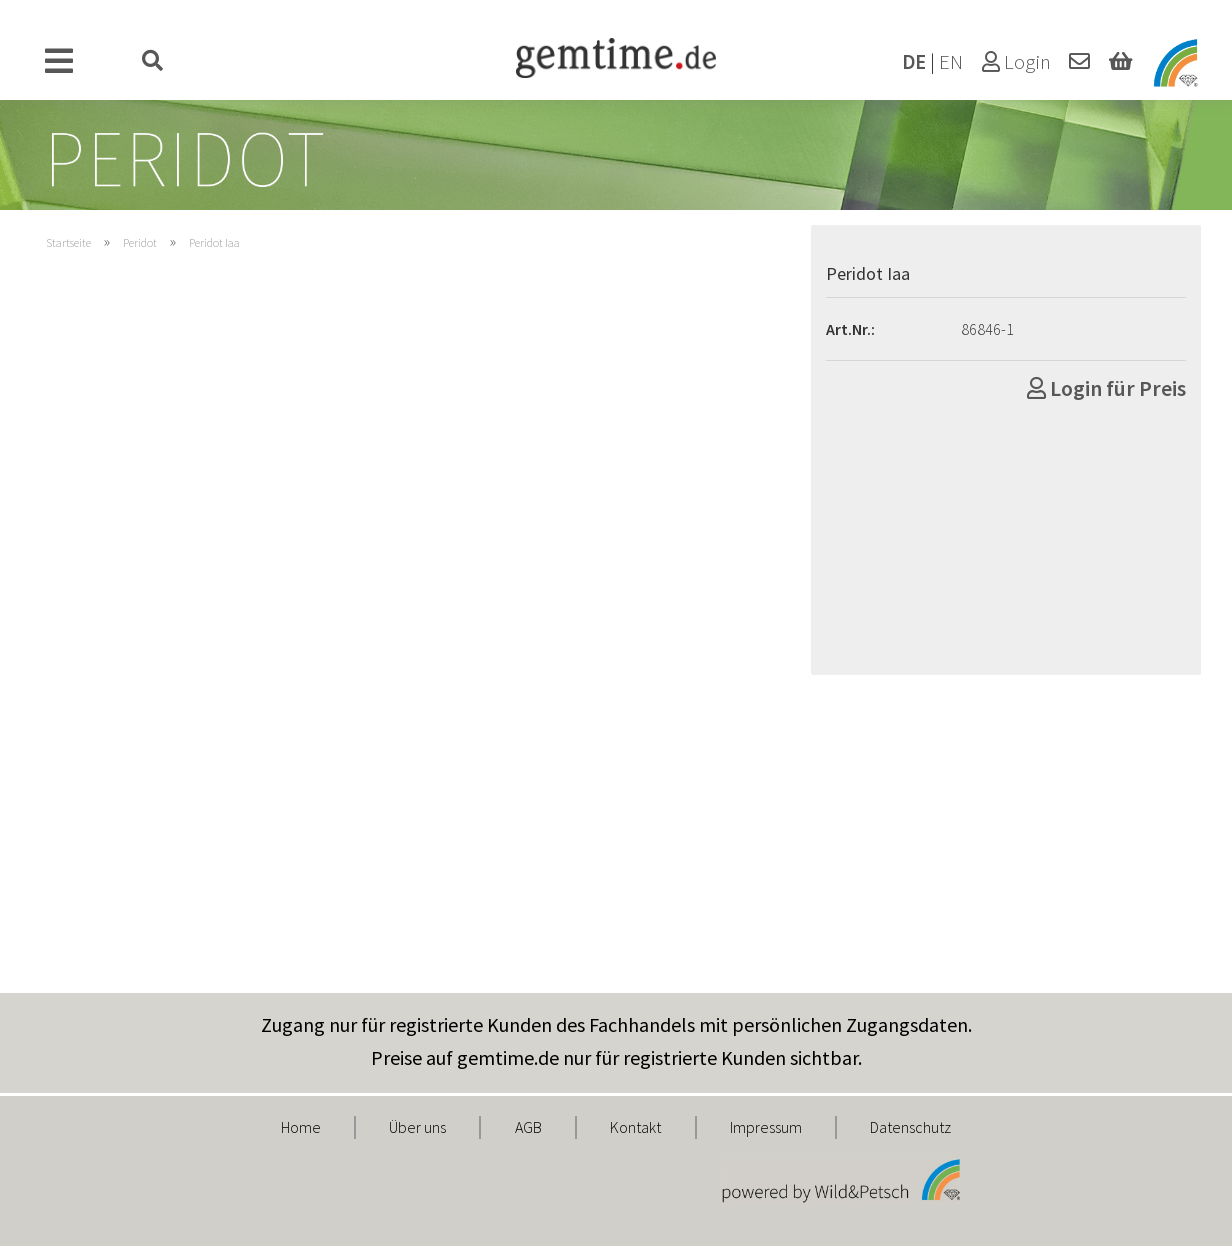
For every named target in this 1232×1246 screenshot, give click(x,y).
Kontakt (635, 1127)
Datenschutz (910, 1127)
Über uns (417, 1127)
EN (951, 62)
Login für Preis (1106, 388)
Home (301, 1127)
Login (1016, 62)
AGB (528, 1127)
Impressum (766, 1127)
